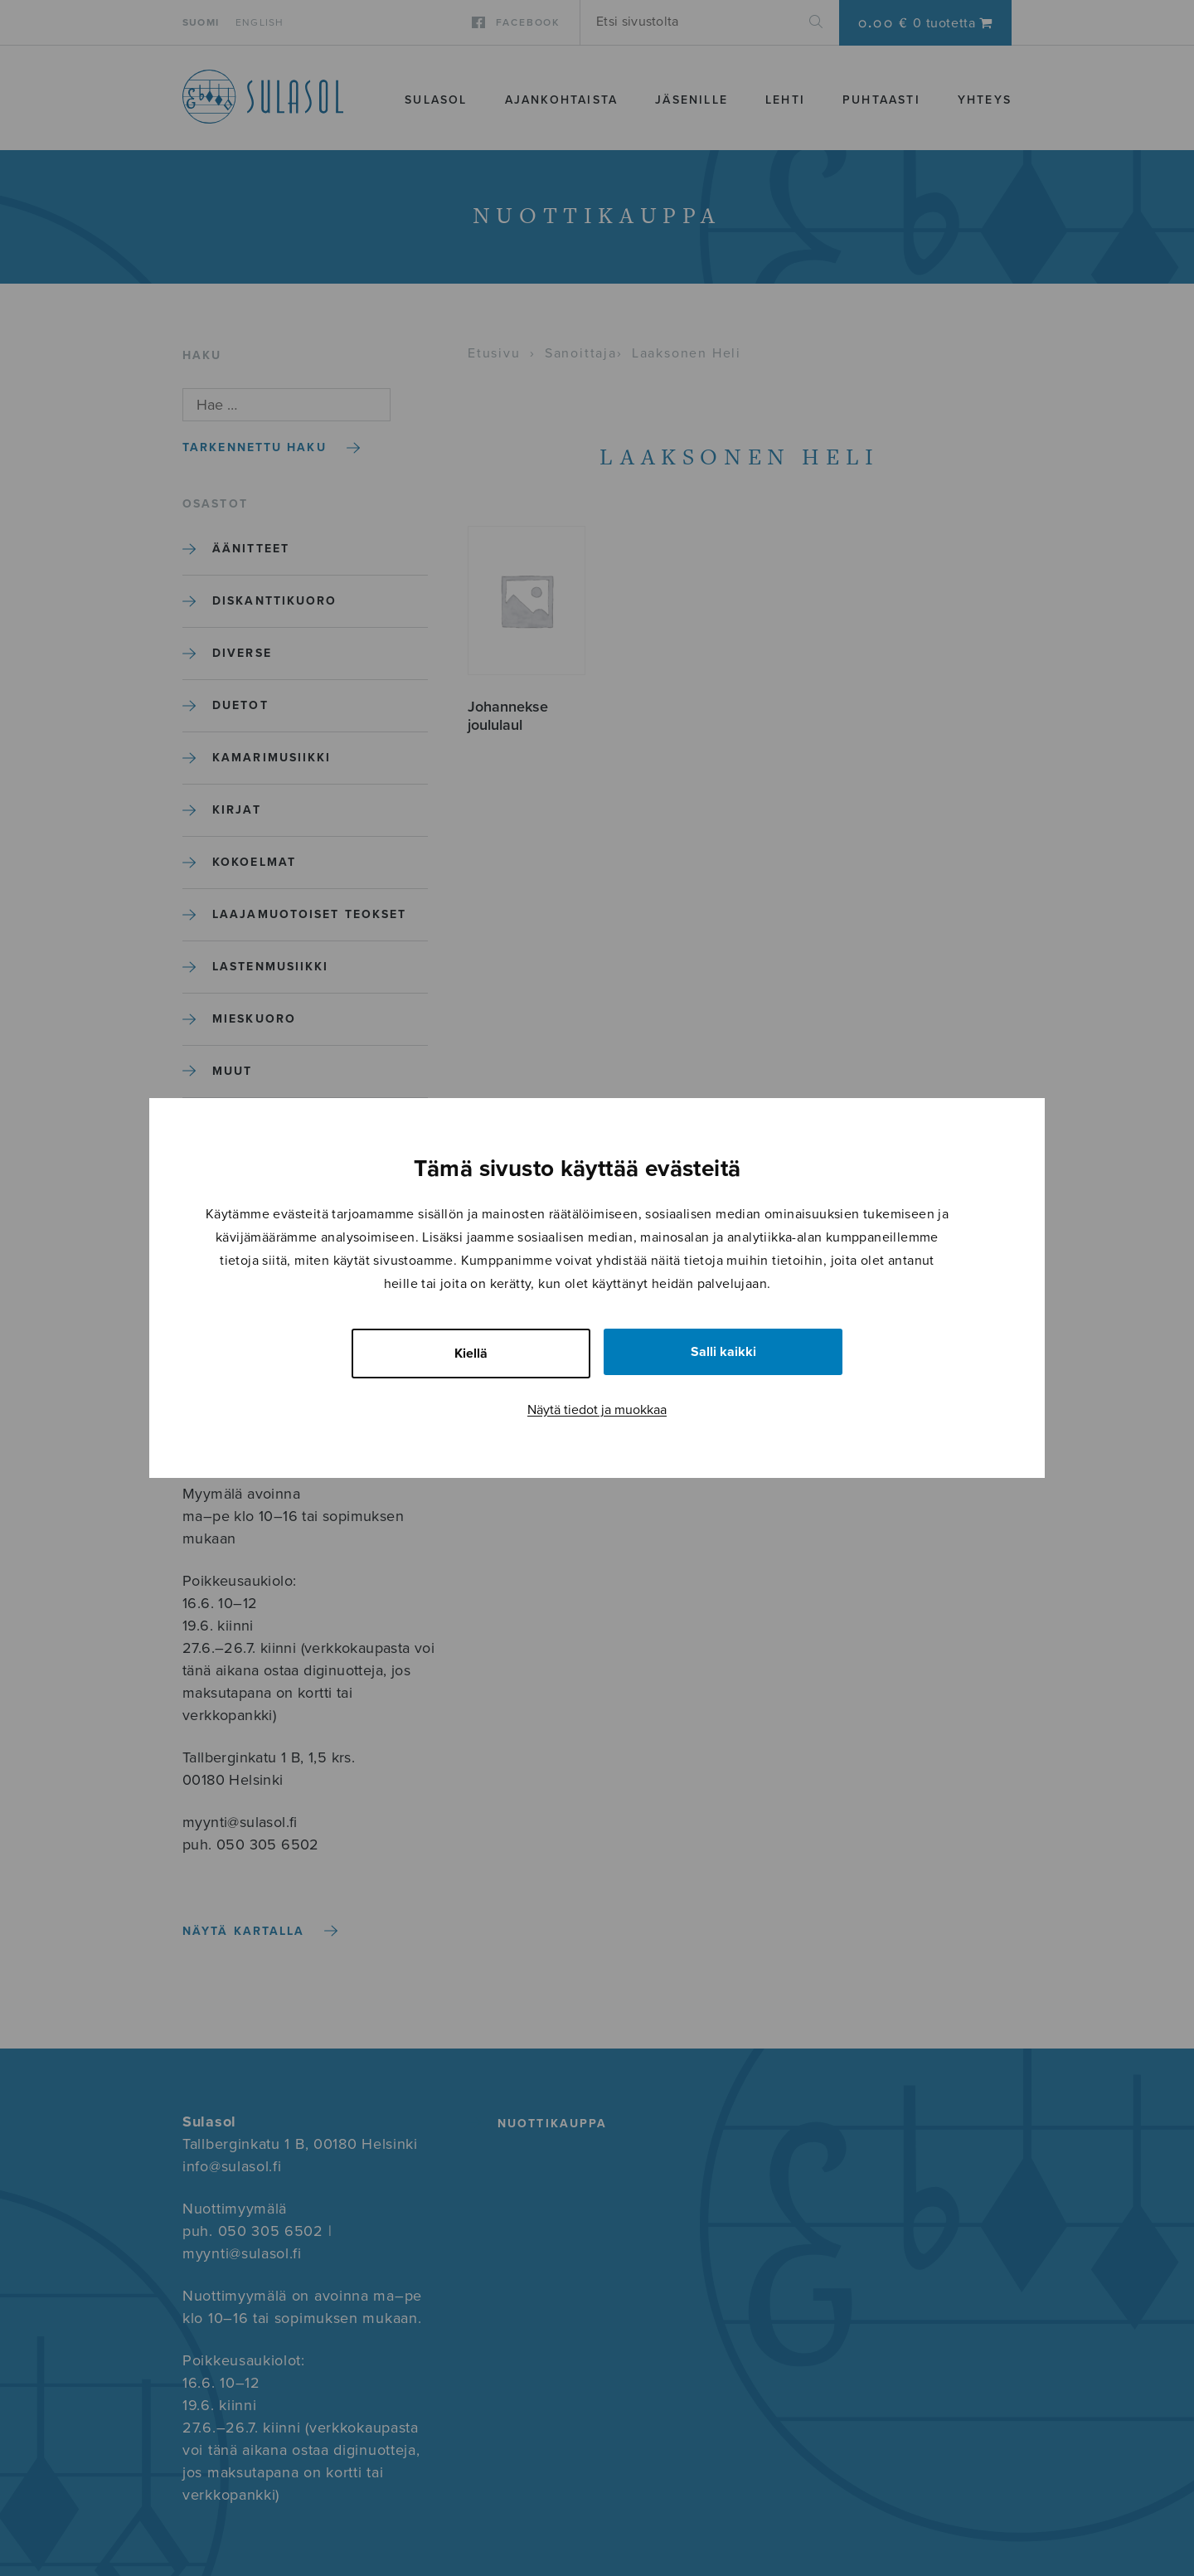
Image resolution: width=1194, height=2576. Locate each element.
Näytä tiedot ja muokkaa (597, 1410)
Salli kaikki (723, 1352)
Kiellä (471, 1353)
